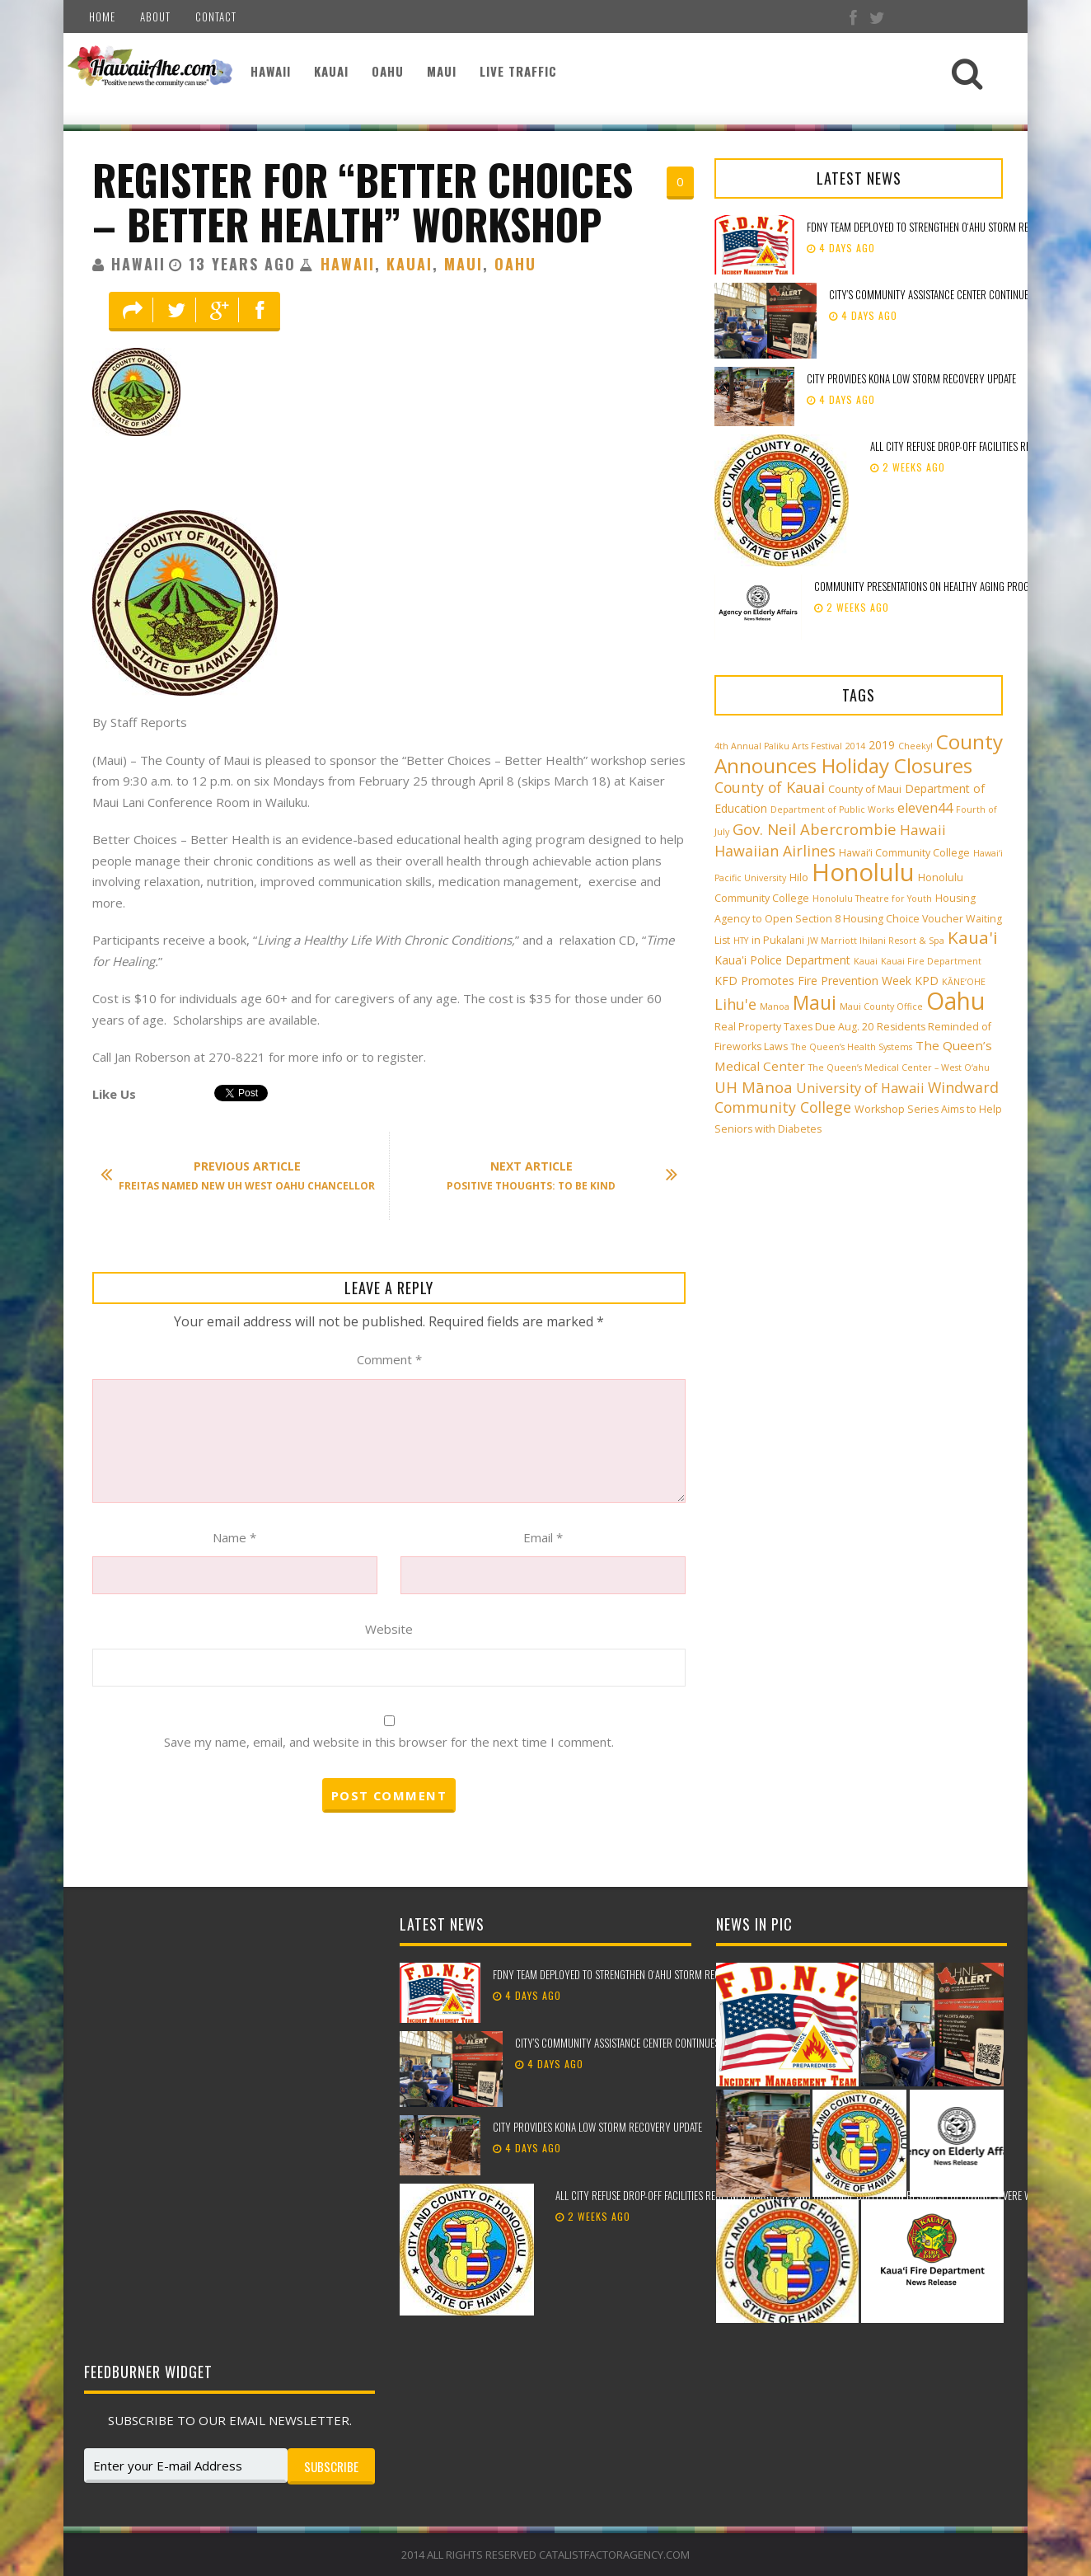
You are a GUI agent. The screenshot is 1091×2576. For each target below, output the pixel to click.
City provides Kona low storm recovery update (912, 378)
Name (234, 1537)
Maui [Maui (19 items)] (814, 1002)
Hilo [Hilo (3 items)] (798, 877)
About (155, 16)
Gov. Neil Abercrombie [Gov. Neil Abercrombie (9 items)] (815, 829)
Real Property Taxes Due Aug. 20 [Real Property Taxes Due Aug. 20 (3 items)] (793, 1027)
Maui (442, 71)
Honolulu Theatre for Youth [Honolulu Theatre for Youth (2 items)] (872, 898)
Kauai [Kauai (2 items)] (866, 961)
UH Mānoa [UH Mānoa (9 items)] (753, 1087)
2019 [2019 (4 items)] (882, 745)
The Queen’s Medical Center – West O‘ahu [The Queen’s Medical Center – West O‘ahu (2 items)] (899, 1067)
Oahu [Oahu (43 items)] (955, 1000)
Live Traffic (518, 71)
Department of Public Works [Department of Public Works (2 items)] (832, 809)
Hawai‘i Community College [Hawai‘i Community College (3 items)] (904, 853)
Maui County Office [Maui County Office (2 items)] (881, 1006)
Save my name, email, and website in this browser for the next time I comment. (389, 1742)
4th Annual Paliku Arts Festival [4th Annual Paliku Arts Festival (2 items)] (778, 746)
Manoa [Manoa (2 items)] (774, 1006)
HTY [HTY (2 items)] (740, 940)
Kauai (331, 71)
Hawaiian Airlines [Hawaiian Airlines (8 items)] (775, 851)
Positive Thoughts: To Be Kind (554, 1175)
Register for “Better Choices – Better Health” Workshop (362, 201)
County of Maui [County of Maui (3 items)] (864, 789)
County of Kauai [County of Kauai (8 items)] (769, 787)
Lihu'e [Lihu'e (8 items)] (735, 1004)
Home (102, 16)
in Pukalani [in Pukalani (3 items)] (778, 940)
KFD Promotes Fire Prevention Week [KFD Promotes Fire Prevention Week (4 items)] (812, 980)
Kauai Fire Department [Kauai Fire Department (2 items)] (931, 961)
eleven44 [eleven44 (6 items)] (925, 808)
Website (389, 1629)
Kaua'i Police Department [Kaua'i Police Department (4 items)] (782, 960)
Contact (215, 16)
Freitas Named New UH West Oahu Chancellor (246, 1175)
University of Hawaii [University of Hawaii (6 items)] (860, 1088)
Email (543, 1537)
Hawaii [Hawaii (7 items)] (923, 829)
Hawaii (271, 71)
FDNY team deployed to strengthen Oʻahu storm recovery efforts (637, 1974)
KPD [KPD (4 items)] (927, 980)
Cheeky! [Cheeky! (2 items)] (915, 746)
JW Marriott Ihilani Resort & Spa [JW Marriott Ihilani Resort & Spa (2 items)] (876, 940)
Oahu (388, 71)
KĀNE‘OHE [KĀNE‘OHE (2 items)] (964, 982)
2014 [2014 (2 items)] (855, 746)
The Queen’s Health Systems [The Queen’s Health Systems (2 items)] (851, 1047)
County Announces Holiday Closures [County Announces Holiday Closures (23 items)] (858, 753)
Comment (389, 1359)
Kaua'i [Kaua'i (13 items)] (973, 937)
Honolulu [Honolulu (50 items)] (863, 872)
